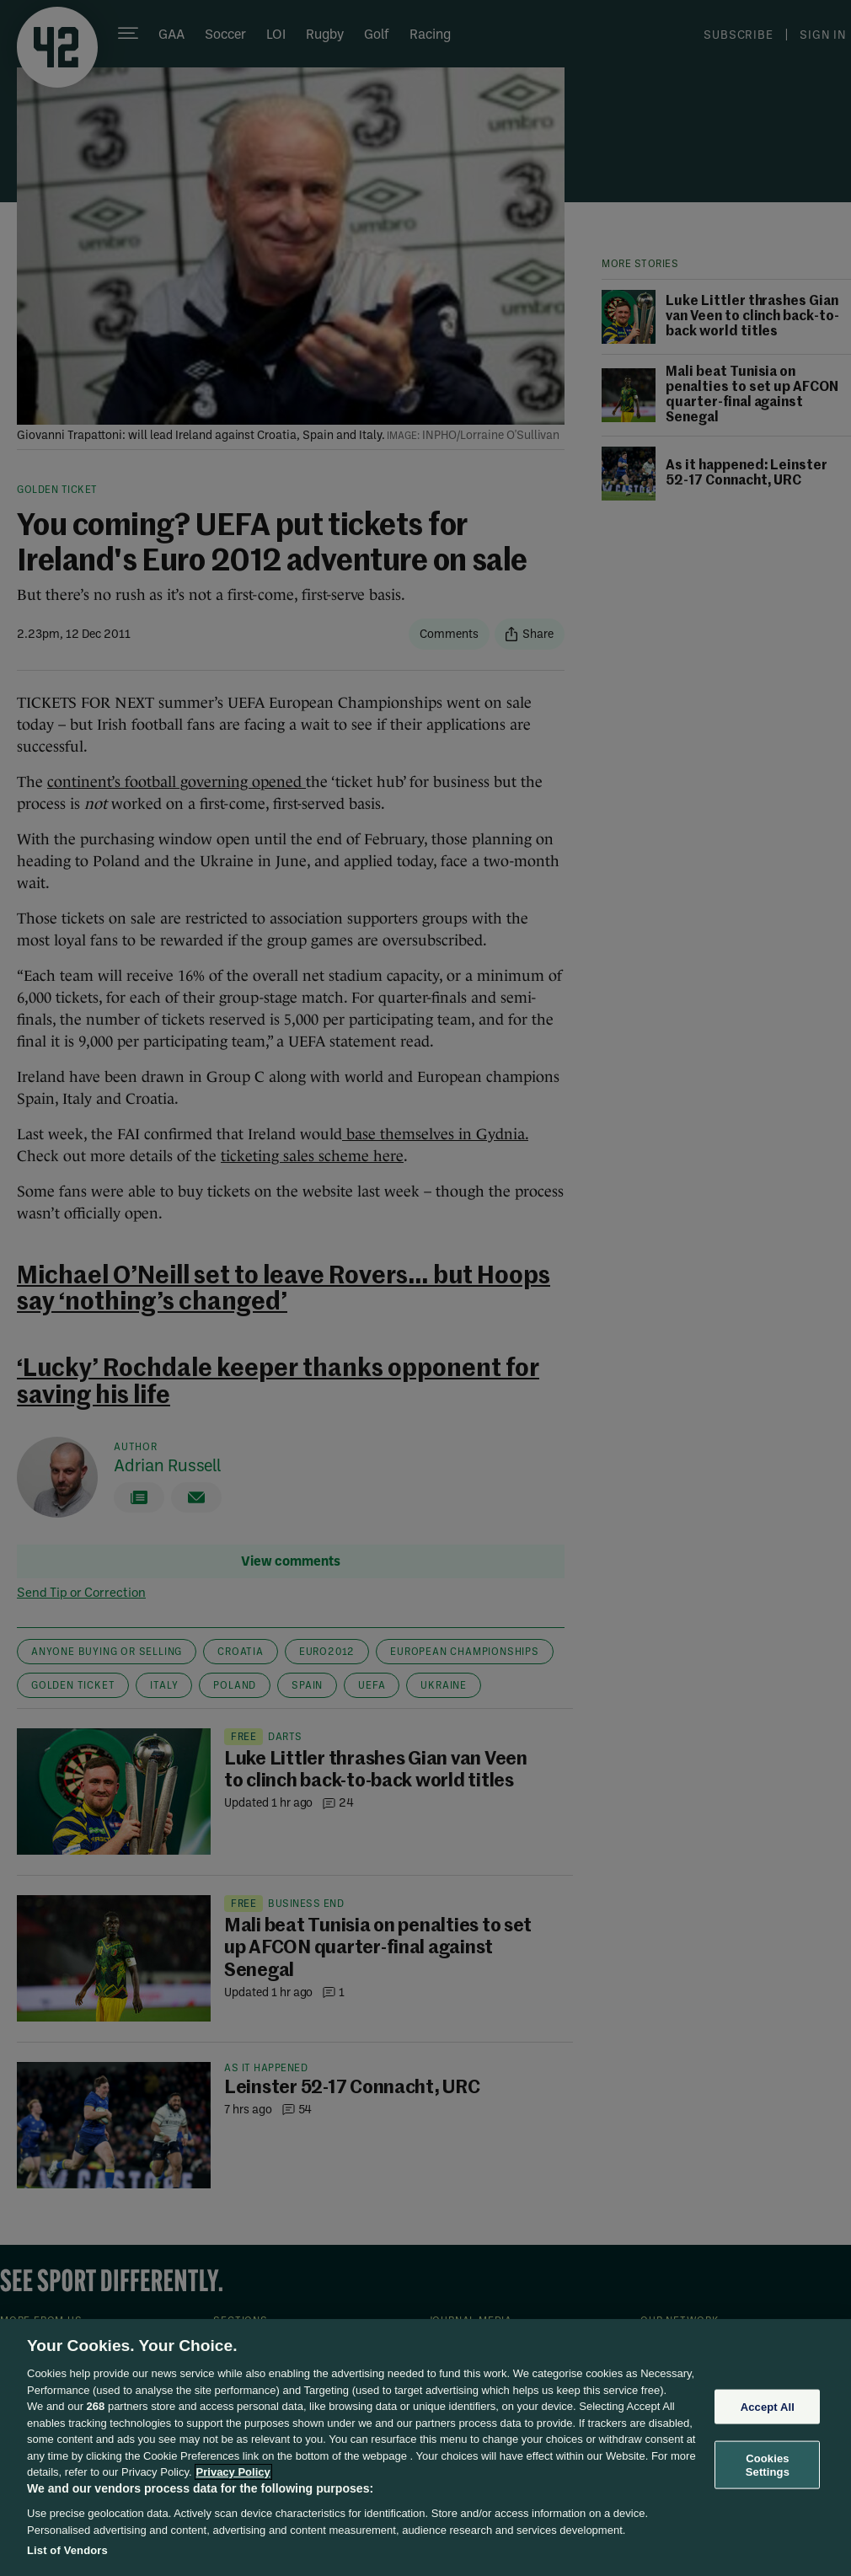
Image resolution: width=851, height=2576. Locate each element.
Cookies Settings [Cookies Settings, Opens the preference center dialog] (767, 2465)
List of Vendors (67, 2550)
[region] (425, 2447)
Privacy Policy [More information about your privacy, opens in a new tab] (233, 2472)
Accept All (768, 2406)
